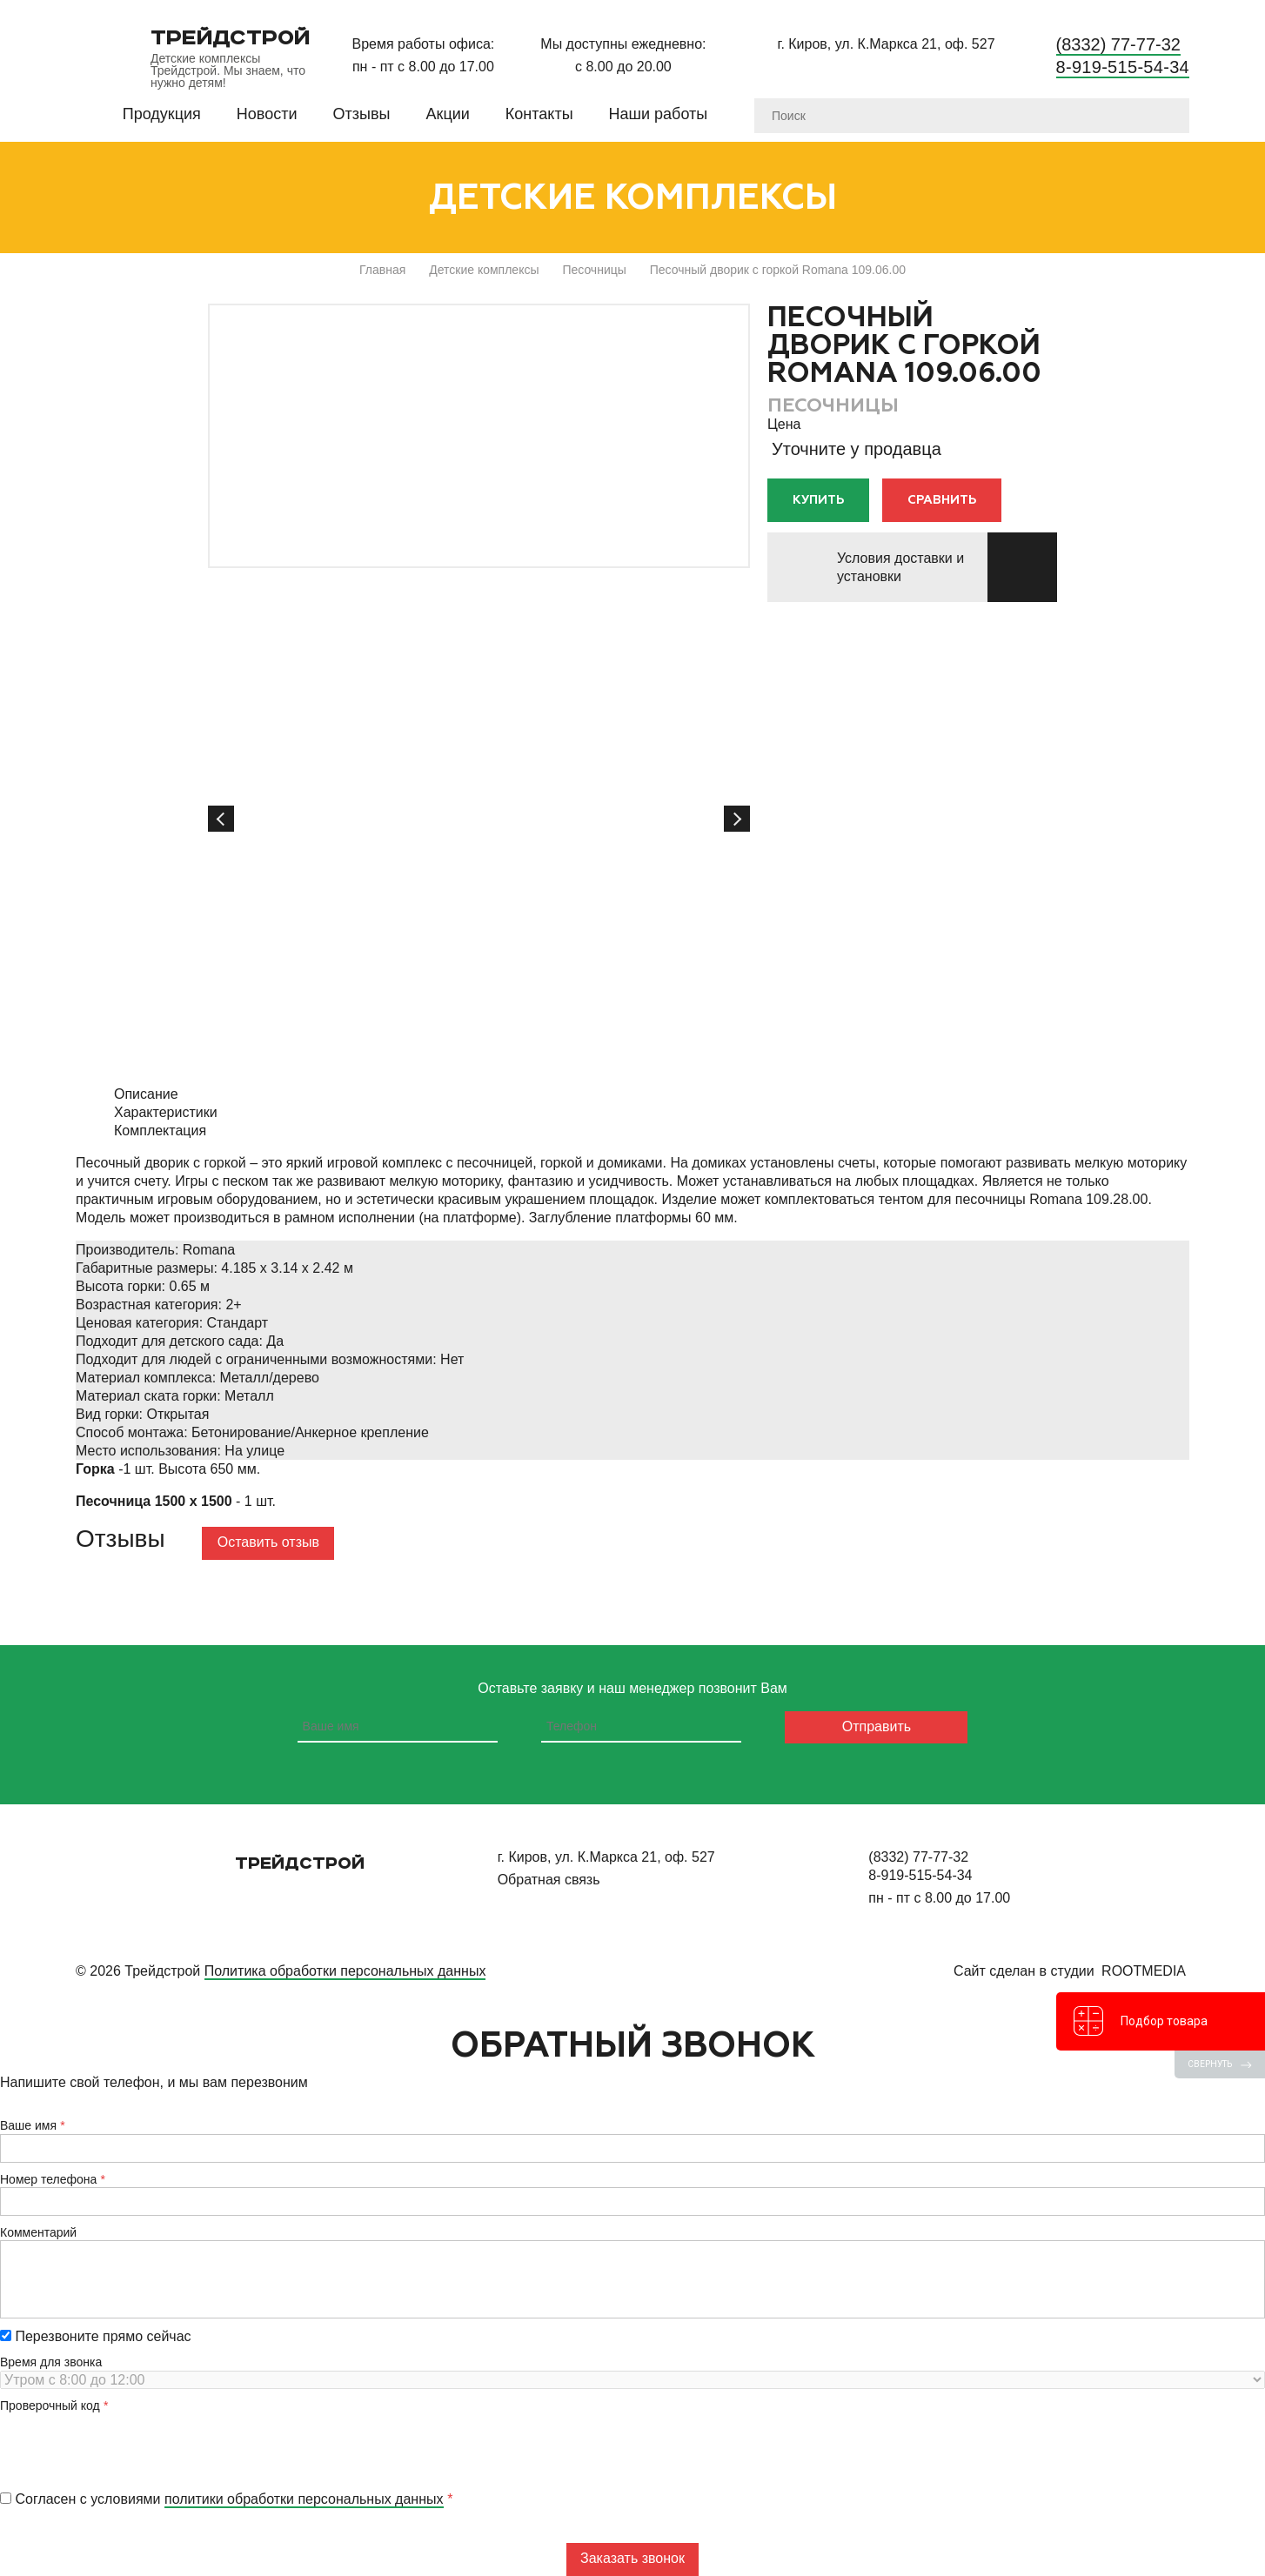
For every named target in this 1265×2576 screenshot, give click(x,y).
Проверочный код (50, 2405)
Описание (146, 1094)
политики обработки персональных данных (304, 2499)
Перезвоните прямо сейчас (95, 2336)
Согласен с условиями (222, 2499)
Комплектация (160, 1130)
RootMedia (1143, 1971)
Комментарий (38, 2232)
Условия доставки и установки (900, 567)
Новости (267, 114)
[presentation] (132, 2447)
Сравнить (941, 499)
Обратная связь (549, 1879)
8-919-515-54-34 (1123, 67)
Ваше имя (28, 2125)
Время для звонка (51, 2362)
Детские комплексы (484, 270)
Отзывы (362, 114)
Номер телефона (48, 2179)
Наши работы (658, 114)
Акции (448, 114)
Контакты (539, 114)
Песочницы (594, 270)
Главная (382, 270)
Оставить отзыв (268, 1542)
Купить (818, 499)
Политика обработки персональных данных (345, 1971)
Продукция (162, 114)
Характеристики (166, 1112)
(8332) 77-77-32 (1118, 44)
